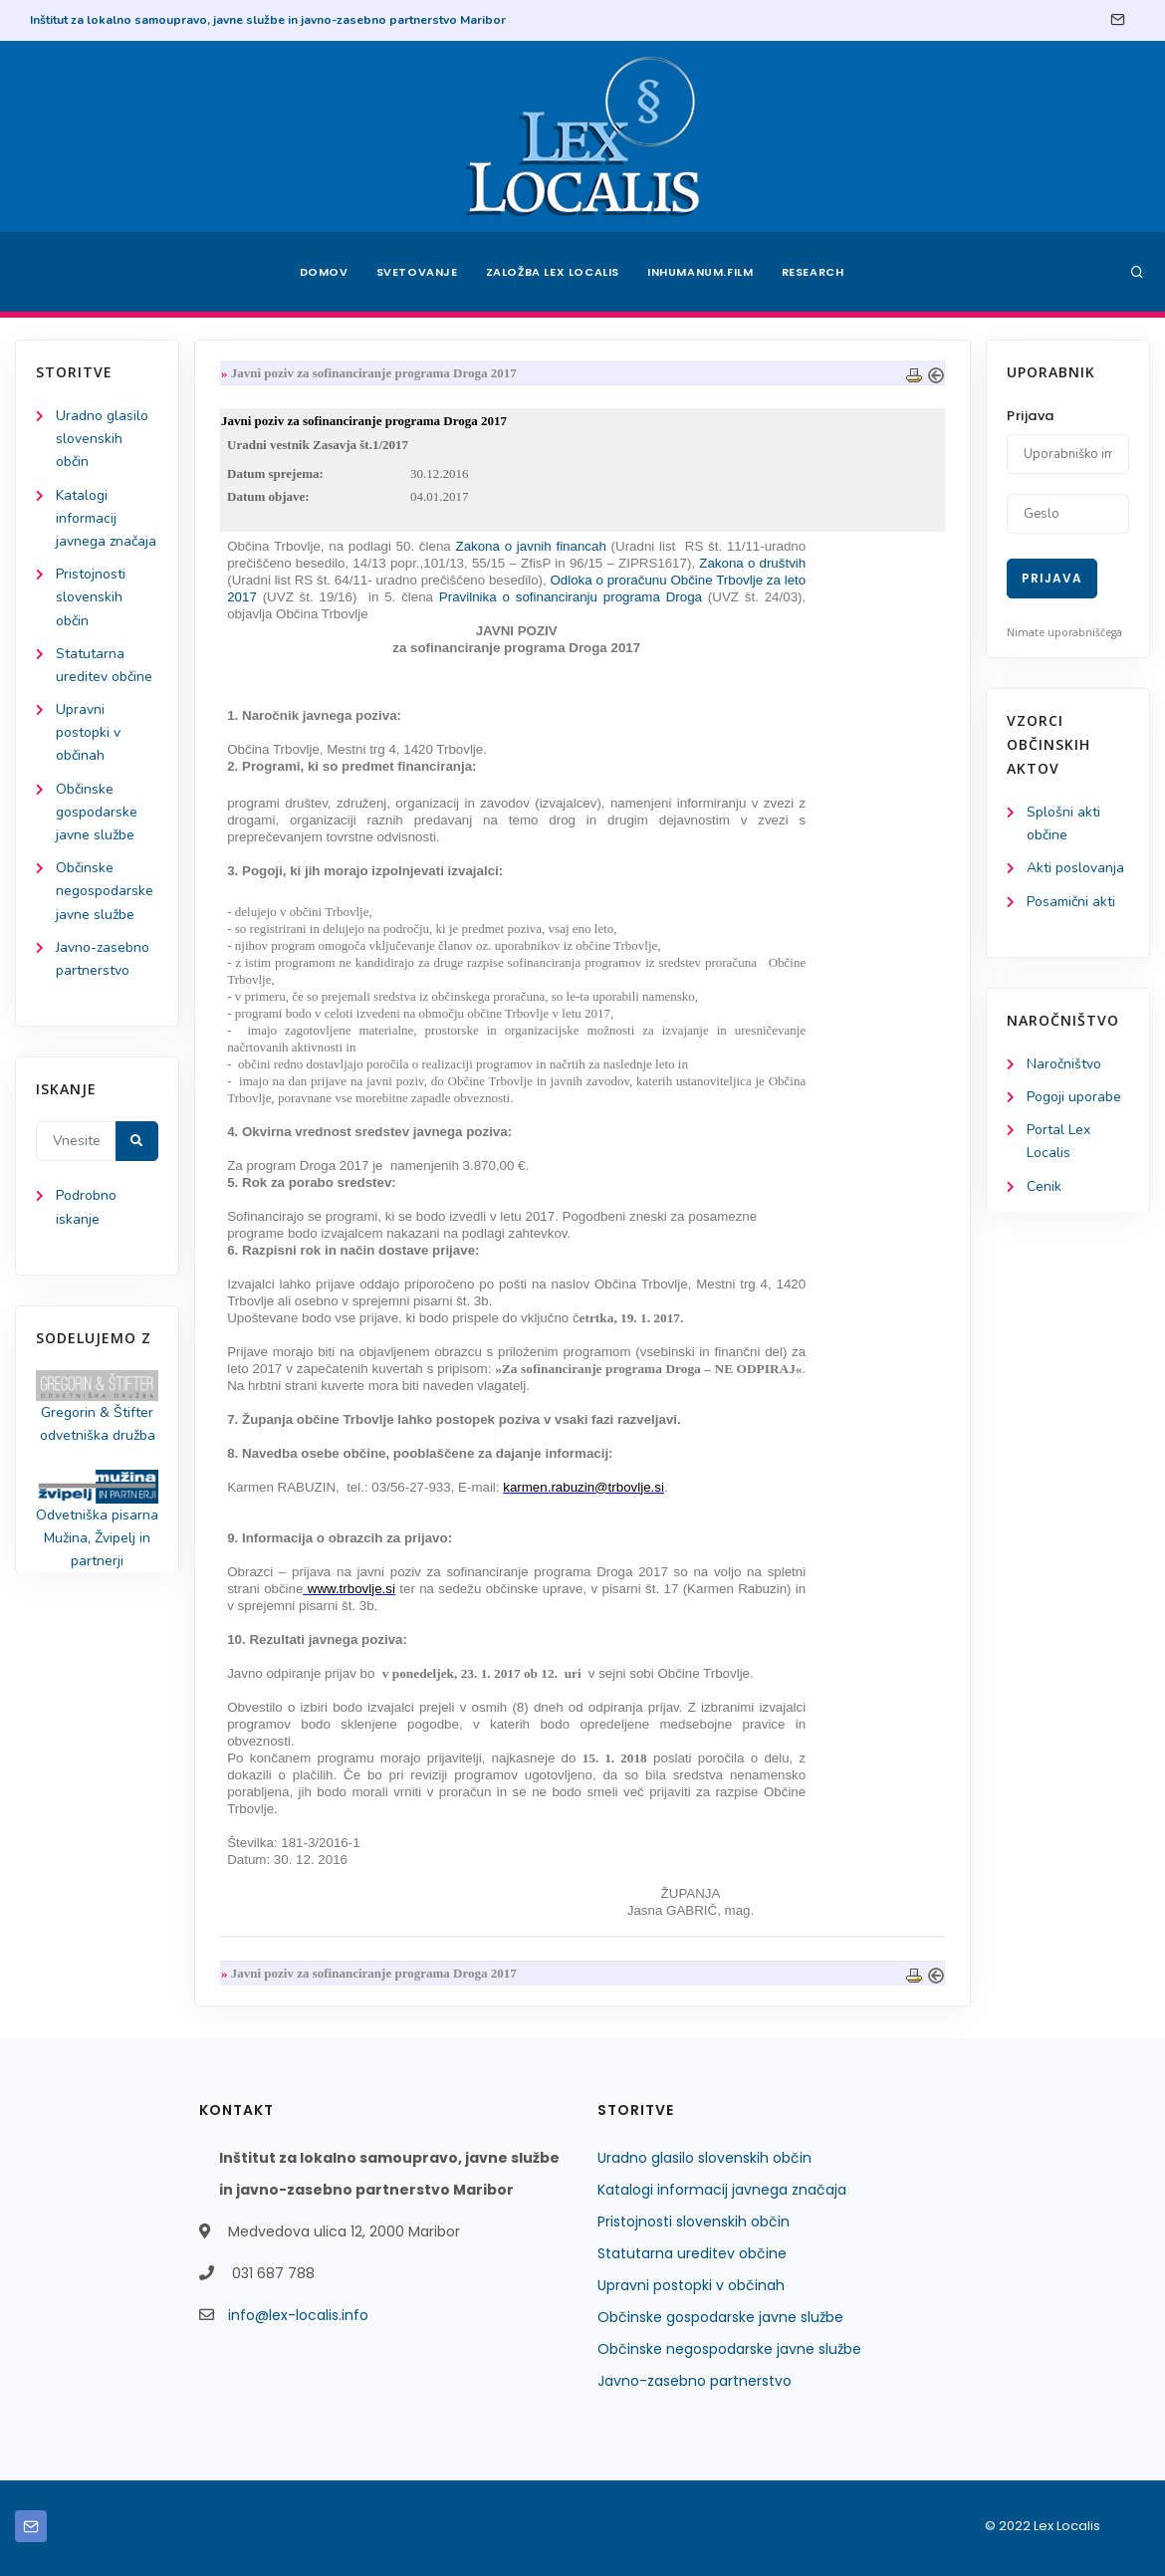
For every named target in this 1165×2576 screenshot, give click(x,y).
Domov (324, 272)
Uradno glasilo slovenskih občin (102, 438)
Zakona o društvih (752, 563)
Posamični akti (1071, 901)
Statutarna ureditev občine (692, 2253)
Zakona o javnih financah (532, 546)
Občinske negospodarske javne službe (104, 890)
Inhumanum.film (700, 272)
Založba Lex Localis (552, 272)
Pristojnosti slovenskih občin (90, 597)
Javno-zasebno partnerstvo (694, 2381)
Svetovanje (417, 272)
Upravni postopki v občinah (88, 732)
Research (813, 272)
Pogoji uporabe (1074, 1096)
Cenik (1044, 1186)
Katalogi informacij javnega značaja (106, 518)
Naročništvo (1064, 1063)
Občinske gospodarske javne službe (96, 812)
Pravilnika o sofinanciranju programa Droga (567, 596)
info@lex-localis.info (298, 2315)
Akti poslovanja (1075, 867)
